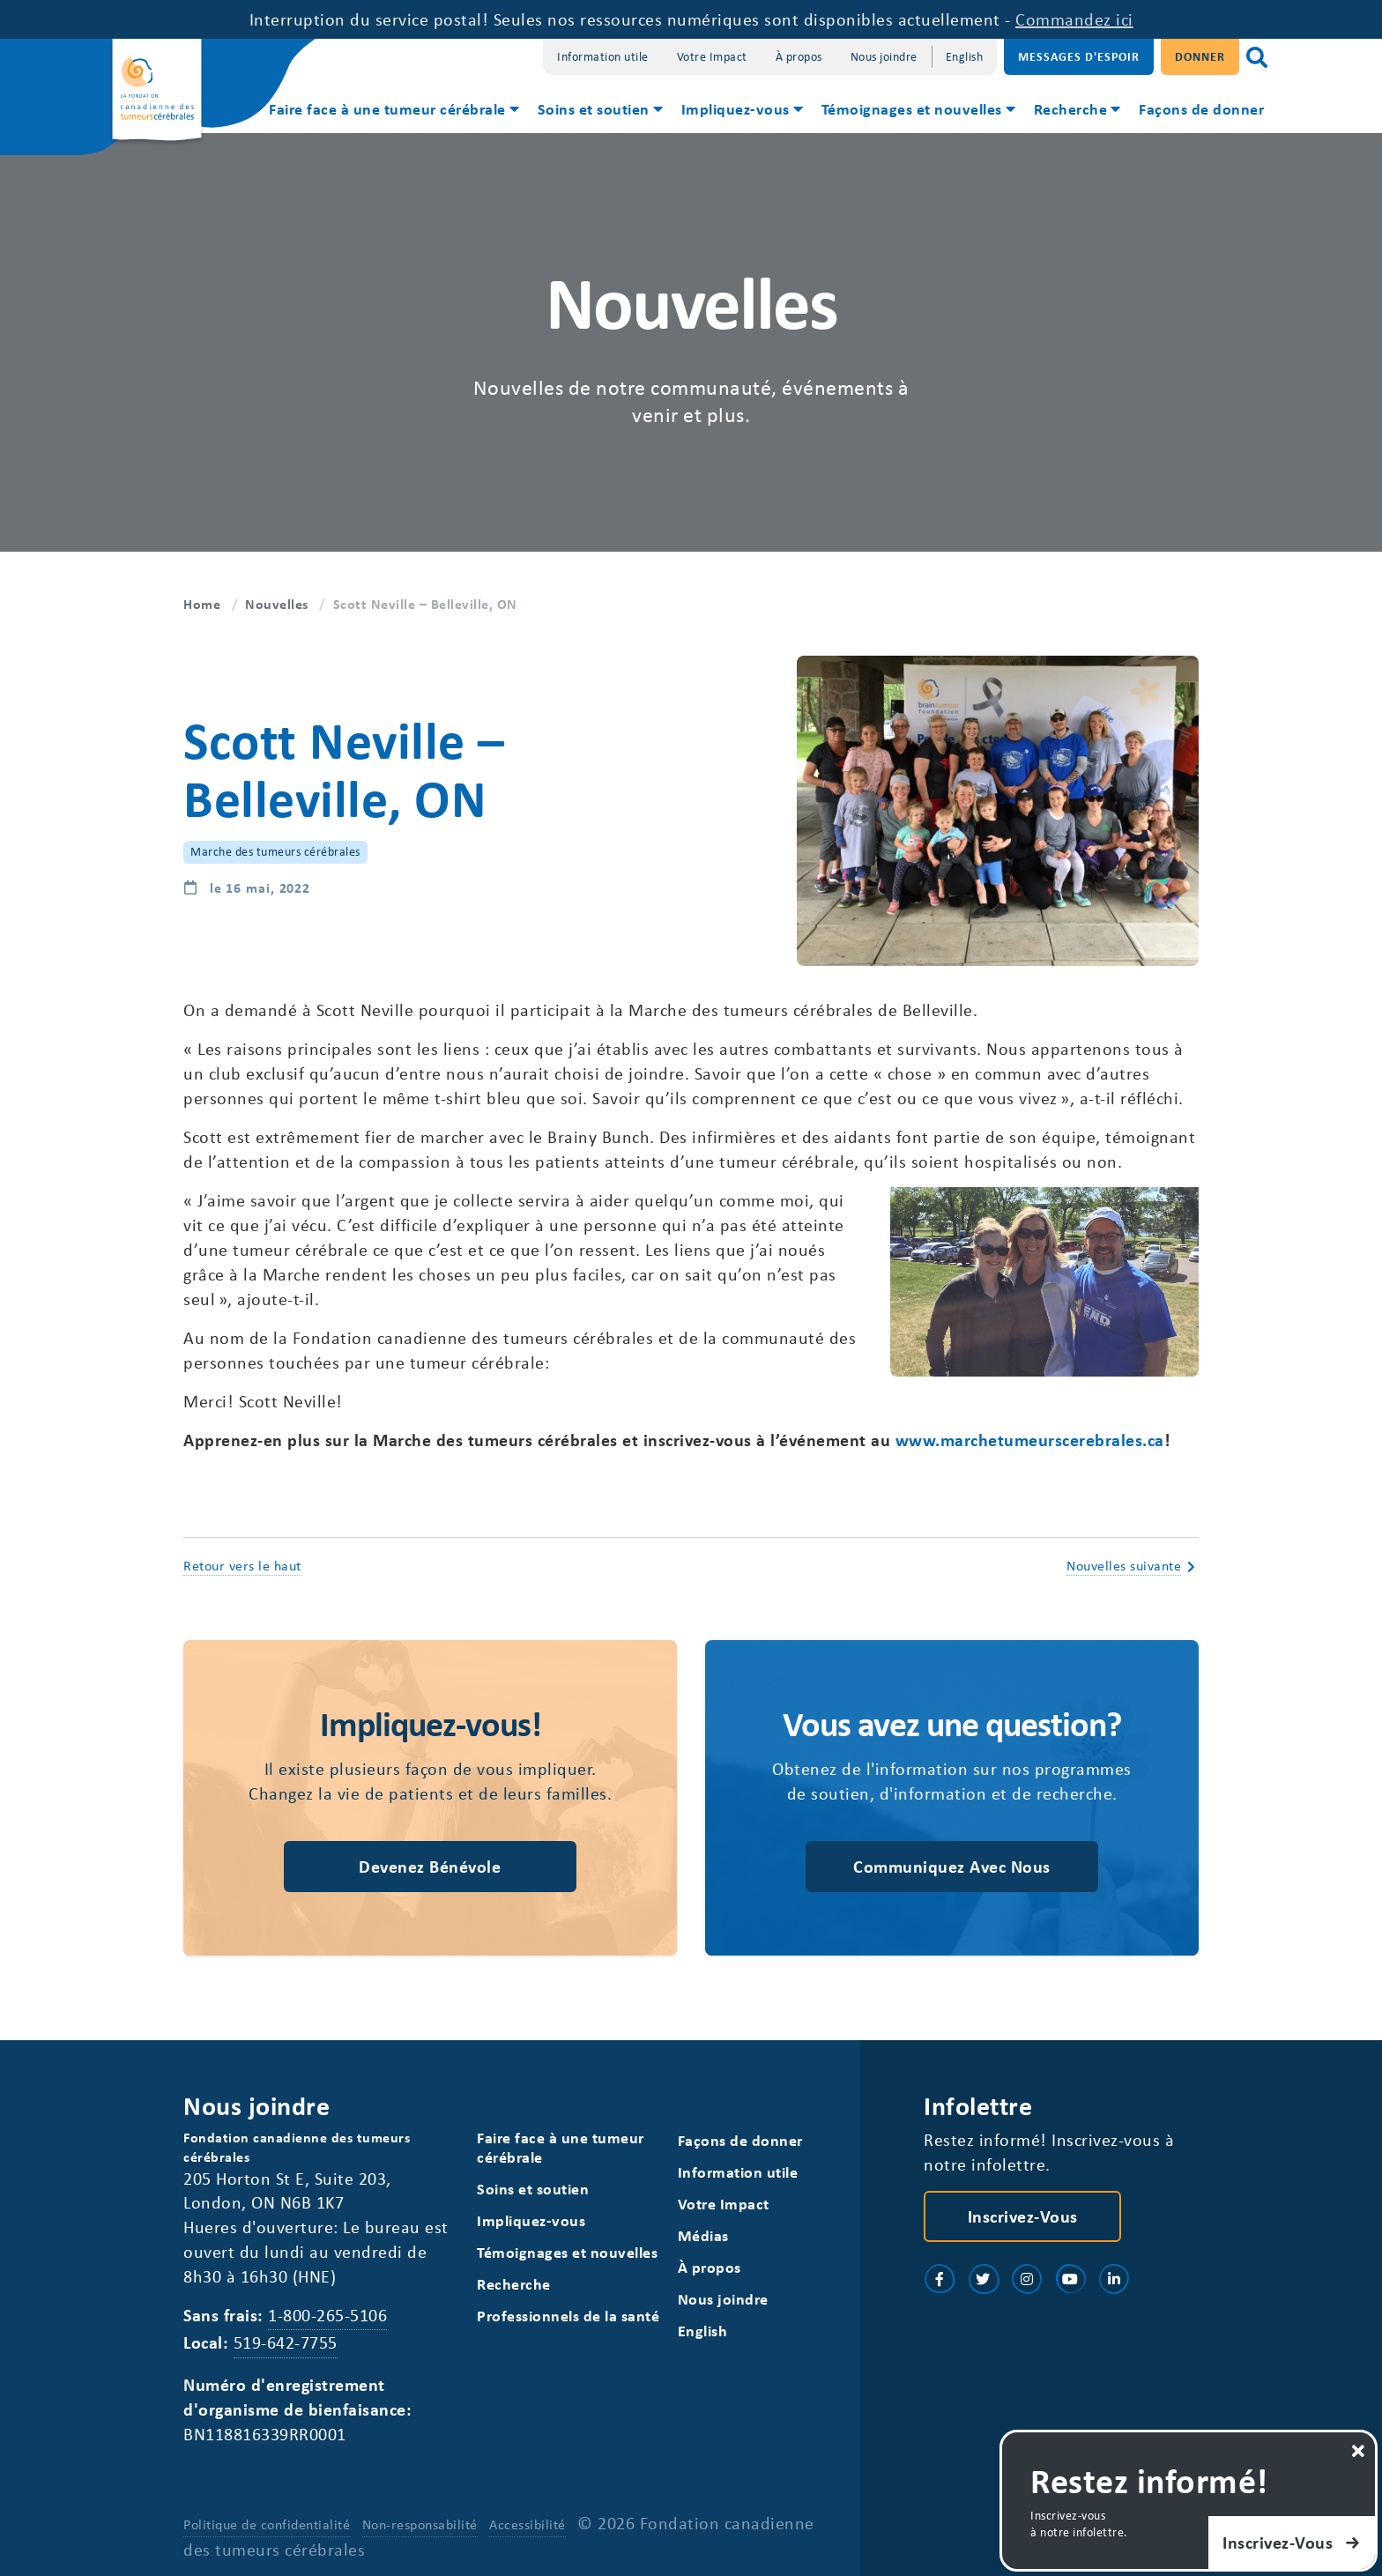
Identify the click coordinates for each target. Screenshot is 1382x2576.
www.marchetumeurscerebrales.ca (1029, 1439)
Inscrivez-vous (1023, 2216)
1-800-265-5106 (327, 2315)
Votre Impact (712, 56)
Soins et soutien (594, 108)
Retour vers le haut (242, 1565)
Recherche (1071, 108)
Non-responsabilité (420, 2524)
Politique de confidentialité (266, 2524)
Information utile (603, 56)
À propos (799, 56)
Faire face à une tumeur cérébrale (387, 108)
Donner (1200, 56)
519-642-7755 (286, 2342)
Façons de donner (1201, 108)
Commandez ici (1074, 19)
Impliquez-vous (735, 108)
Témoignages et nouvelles (911, 108)
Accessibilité (527, 2524)
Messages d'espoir (1079, 56)
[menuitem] (392, 111)
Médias (703, 2235)
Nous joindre (884, 56)
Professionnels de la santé (568, 2315)
